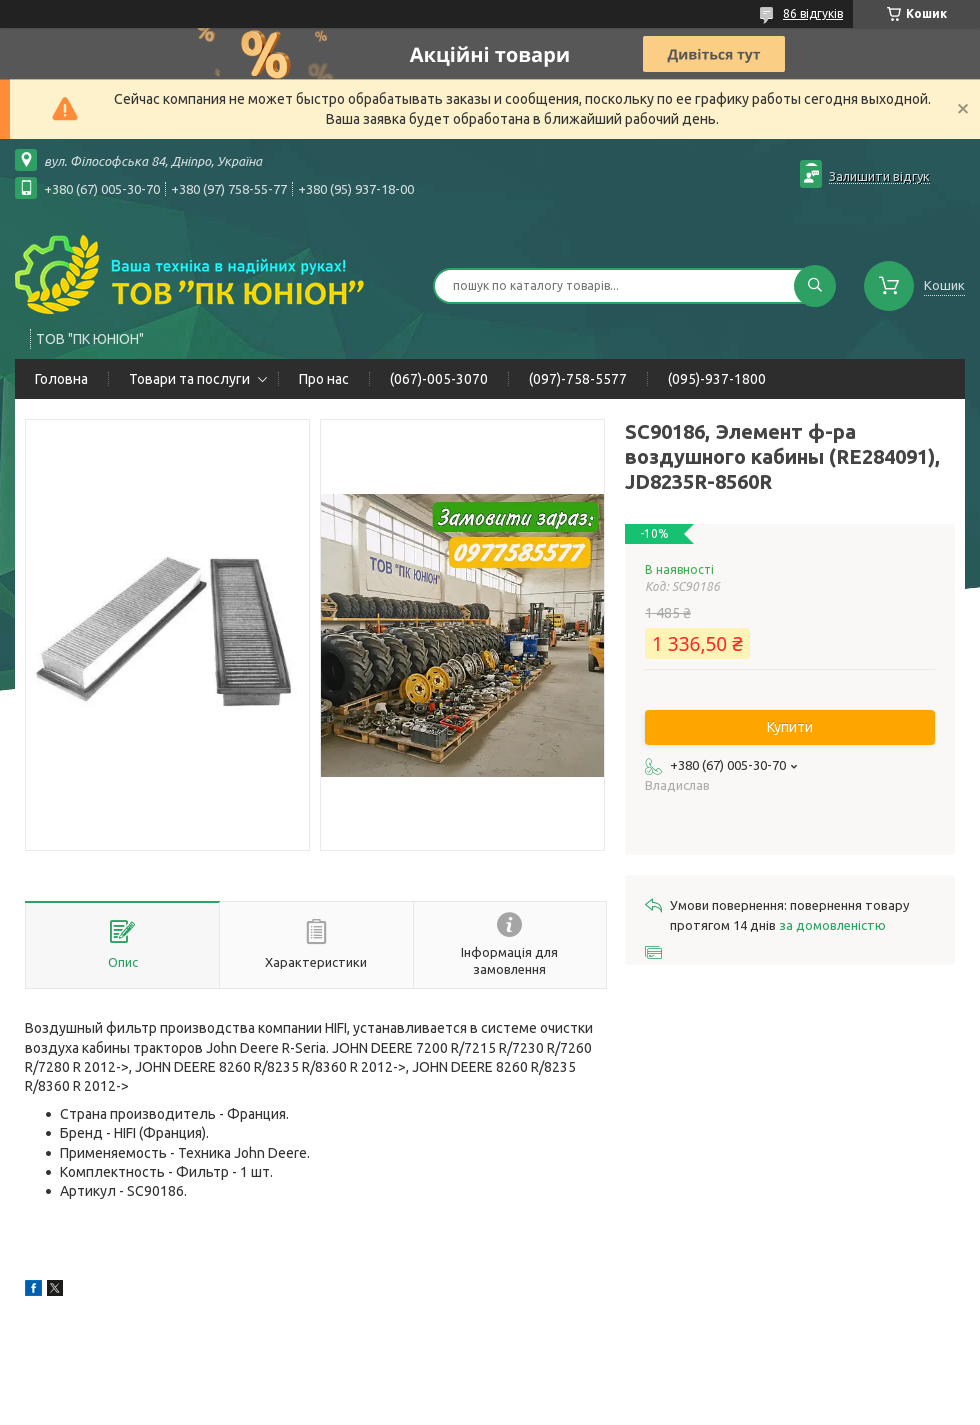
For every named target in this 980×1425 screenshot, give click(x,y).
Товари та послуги (189, 379)
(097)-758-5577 (578, 379)
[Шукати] (815, 286)
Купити (790, 727)
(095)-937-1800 (717, 379)
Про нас (324, 379)
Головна (61, 379)
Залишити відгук (879, 176)
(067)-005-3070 (439, 379)
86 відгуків (813, 13)
